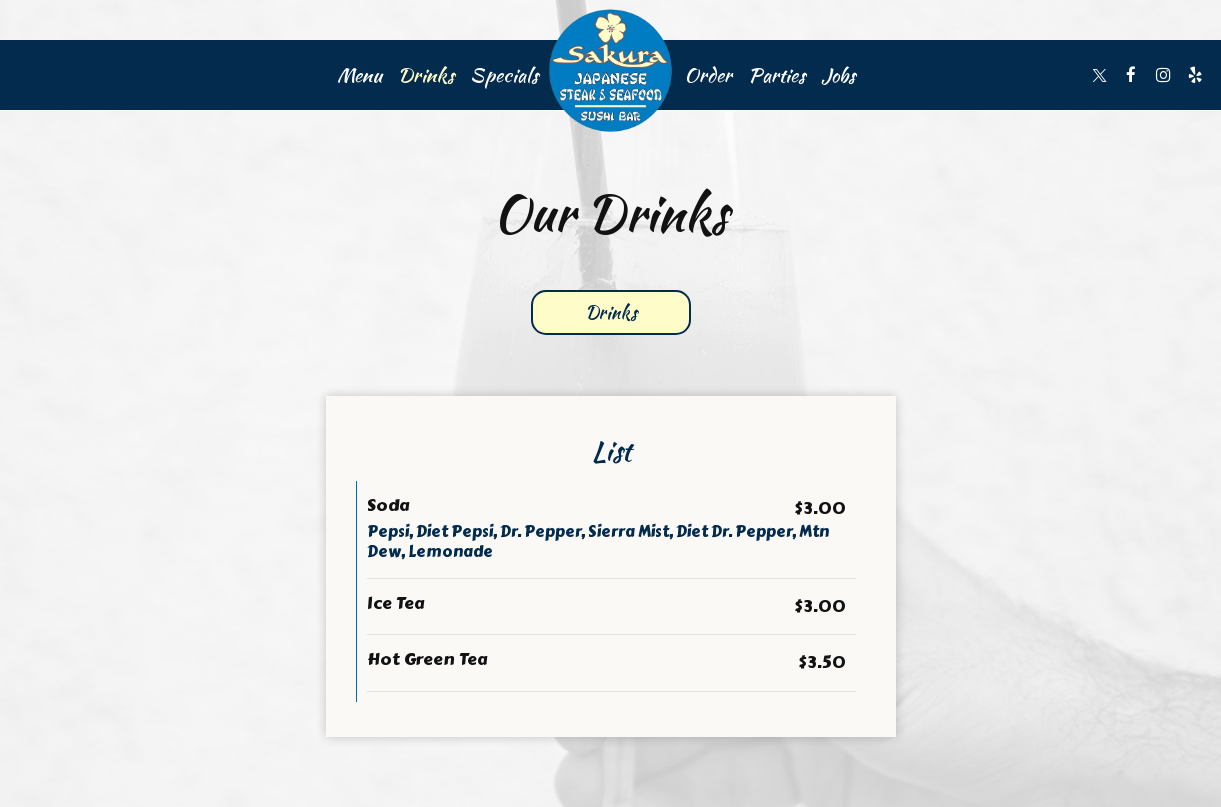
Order (708, 75)
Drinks (426, 75)
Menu (359, 75)
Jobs (838, 75)
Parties (776, 75)
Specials (504, 75)
